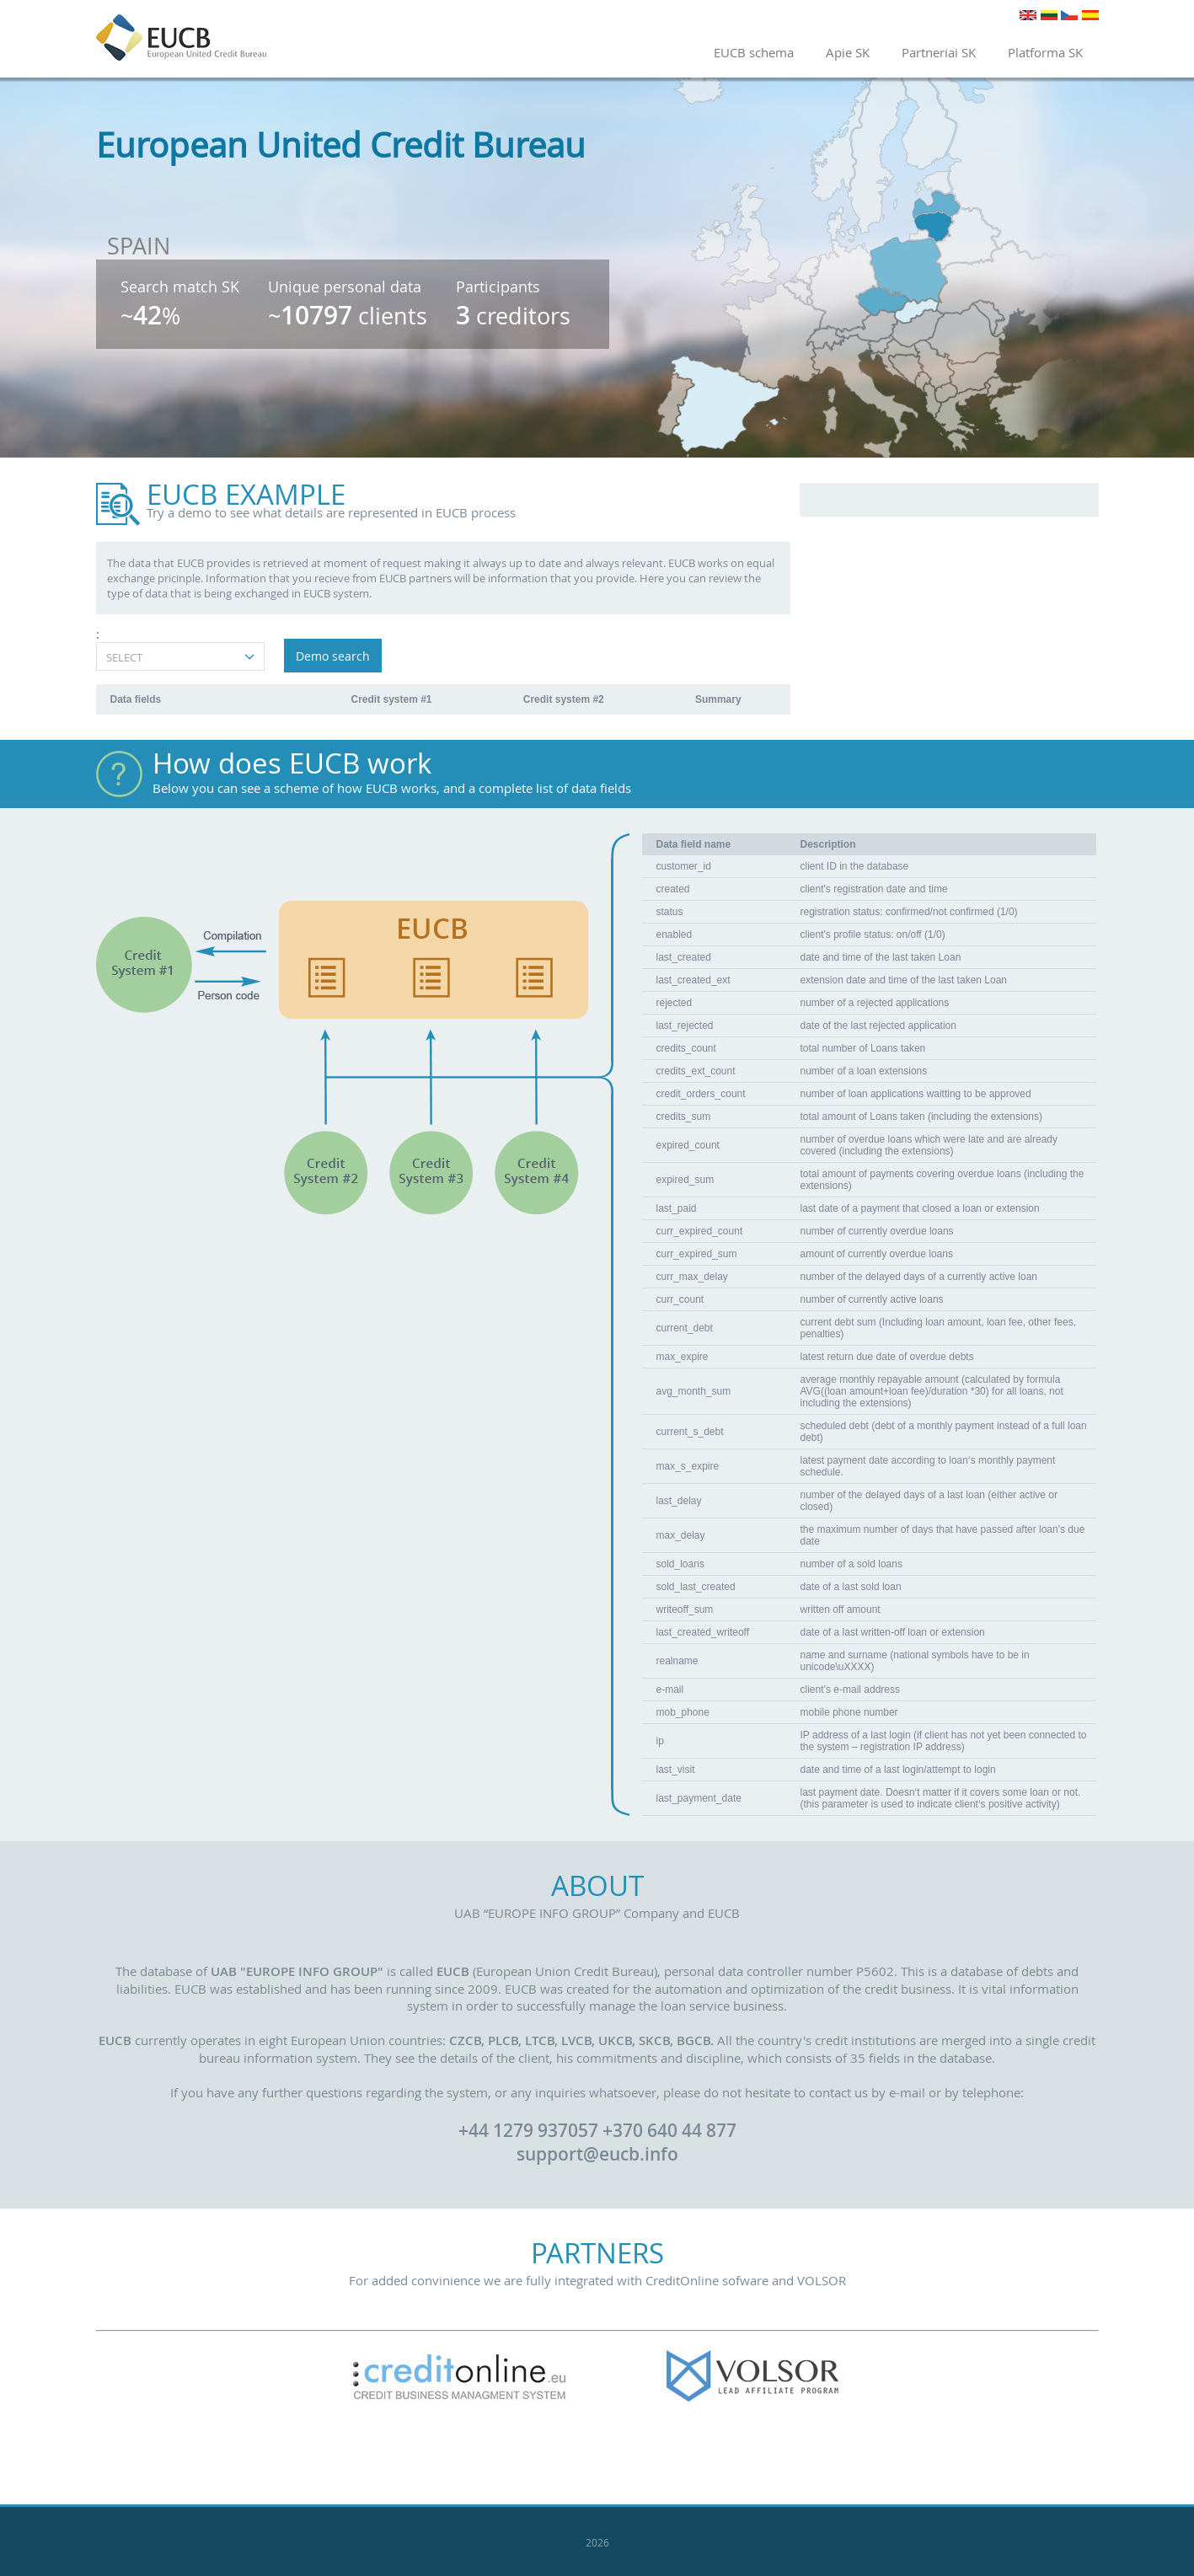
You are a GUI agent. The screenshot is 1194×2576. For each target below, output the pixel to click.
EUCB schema (754, 52)
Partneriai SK (939, 52)
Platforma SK (1045, 52)
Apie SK (848, 52)
